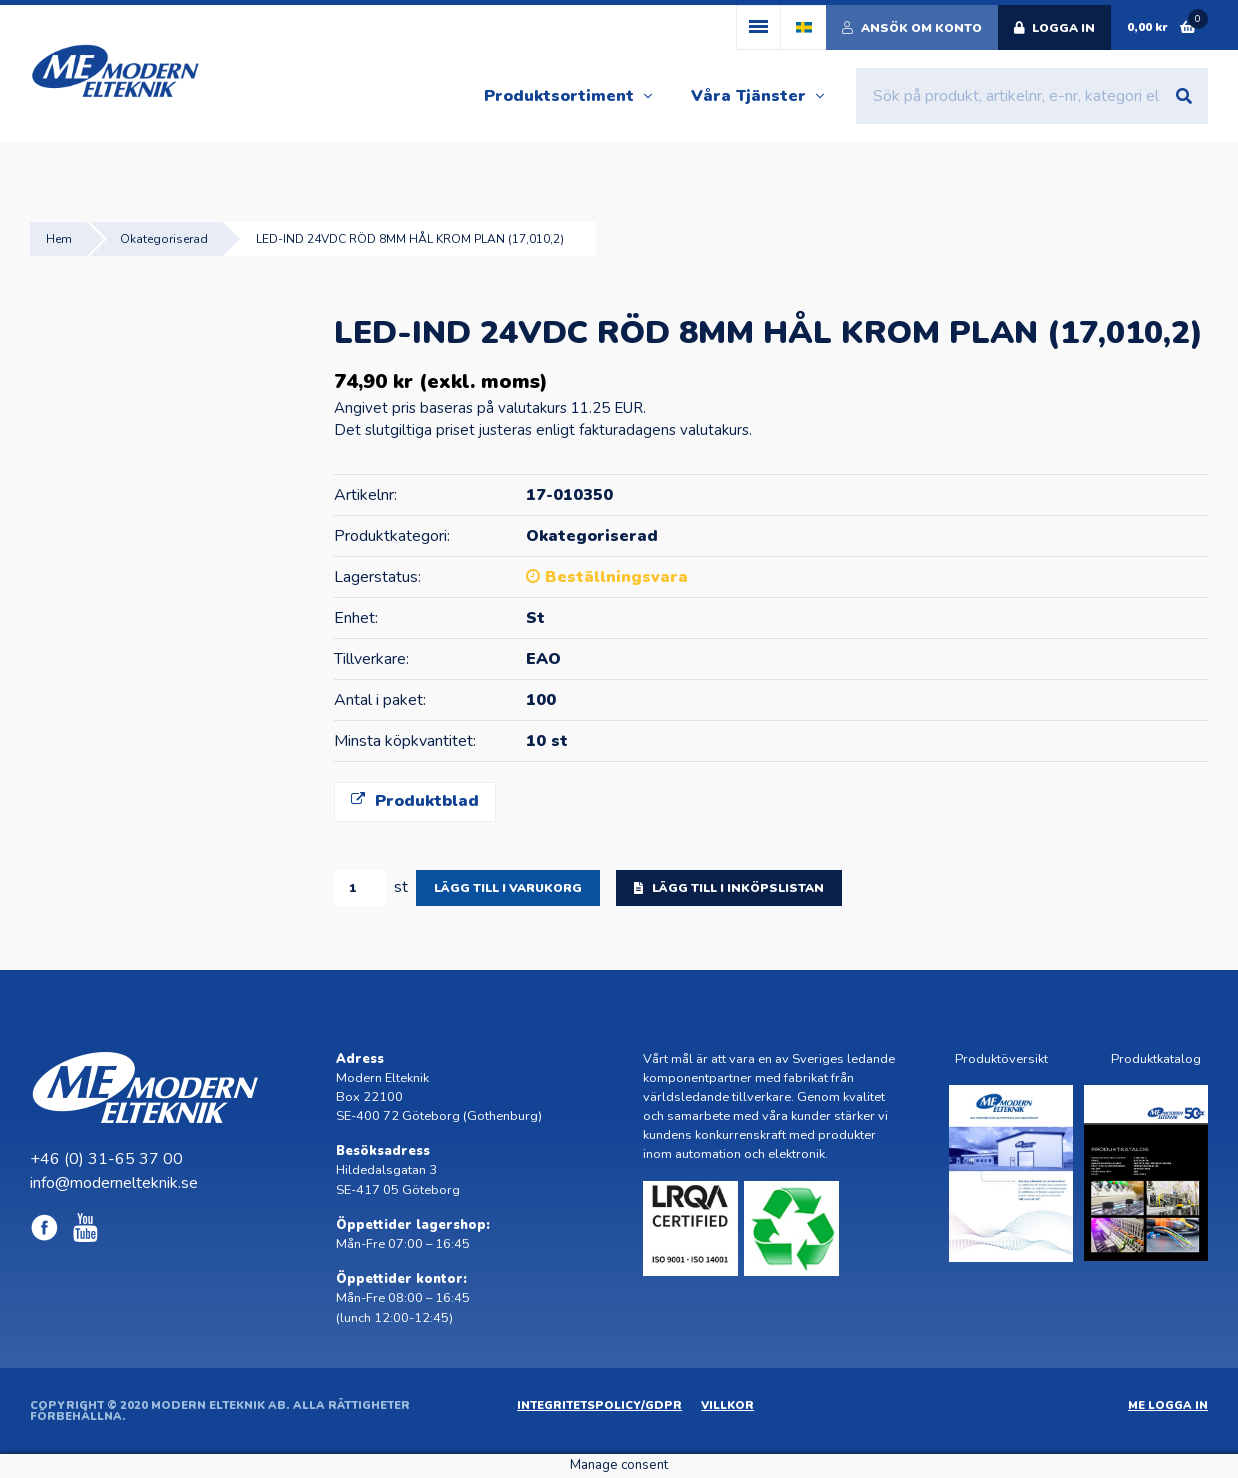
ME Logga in (1168, 1405)
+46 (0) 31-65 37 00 (106, 1159)
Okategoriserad (164, 239)
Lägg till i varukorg (508, 888)
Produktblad (415, 801)
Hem (59, 239)
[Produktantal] (360, 888)
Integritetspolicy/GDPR (599, 1405)
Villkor (727, 1405)
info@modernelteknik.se (114, 1183)
